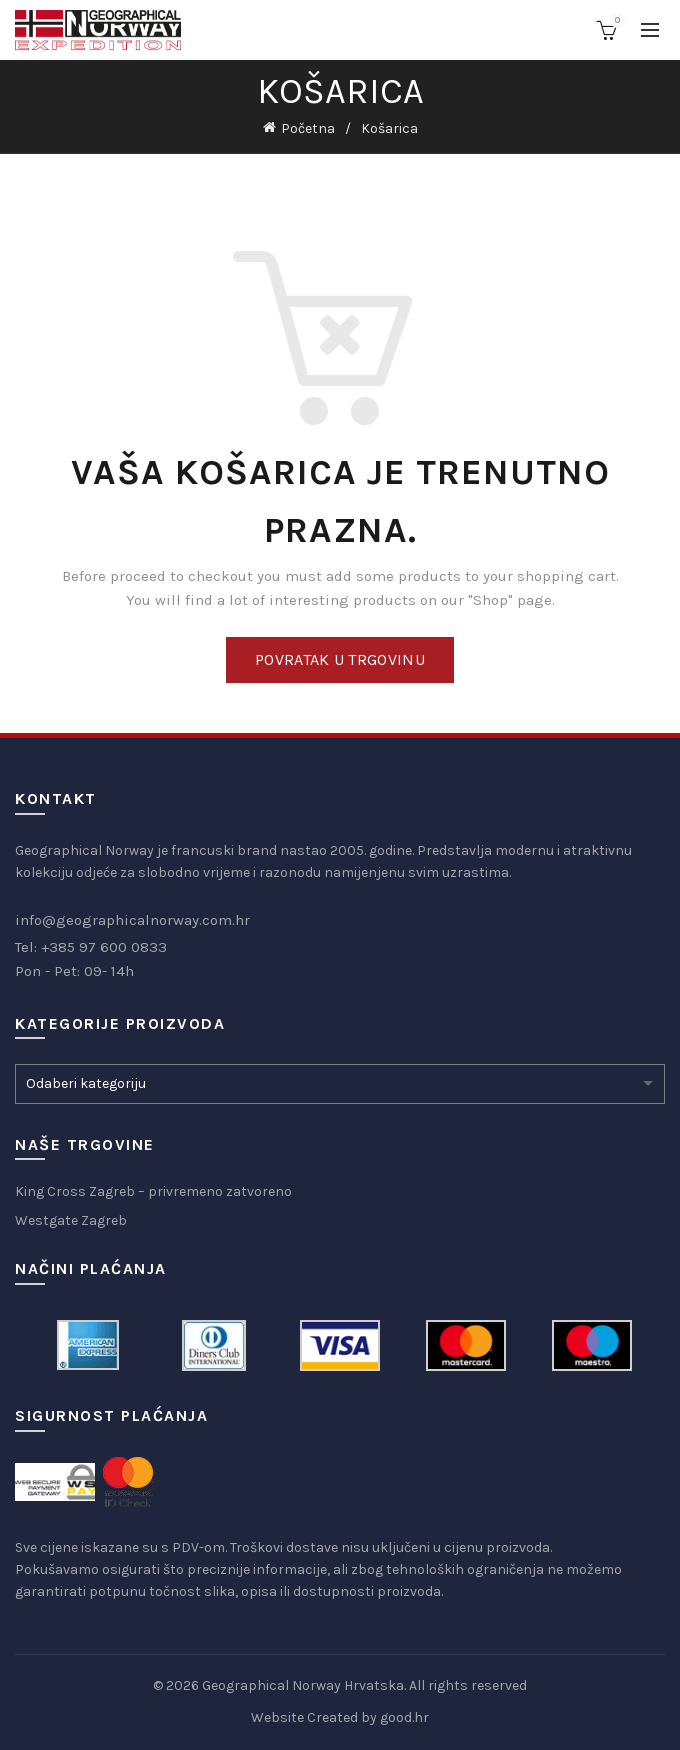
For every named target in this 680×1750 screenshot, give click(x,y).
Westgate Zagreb (71, 1220)
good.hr (404, 1717)
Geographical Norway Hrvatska (303, 1685)
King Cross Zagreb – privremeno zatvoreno (153, 1191)
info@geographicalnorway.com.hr (132, 920)
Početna (308, 128)
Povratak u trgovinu (340, 659)
